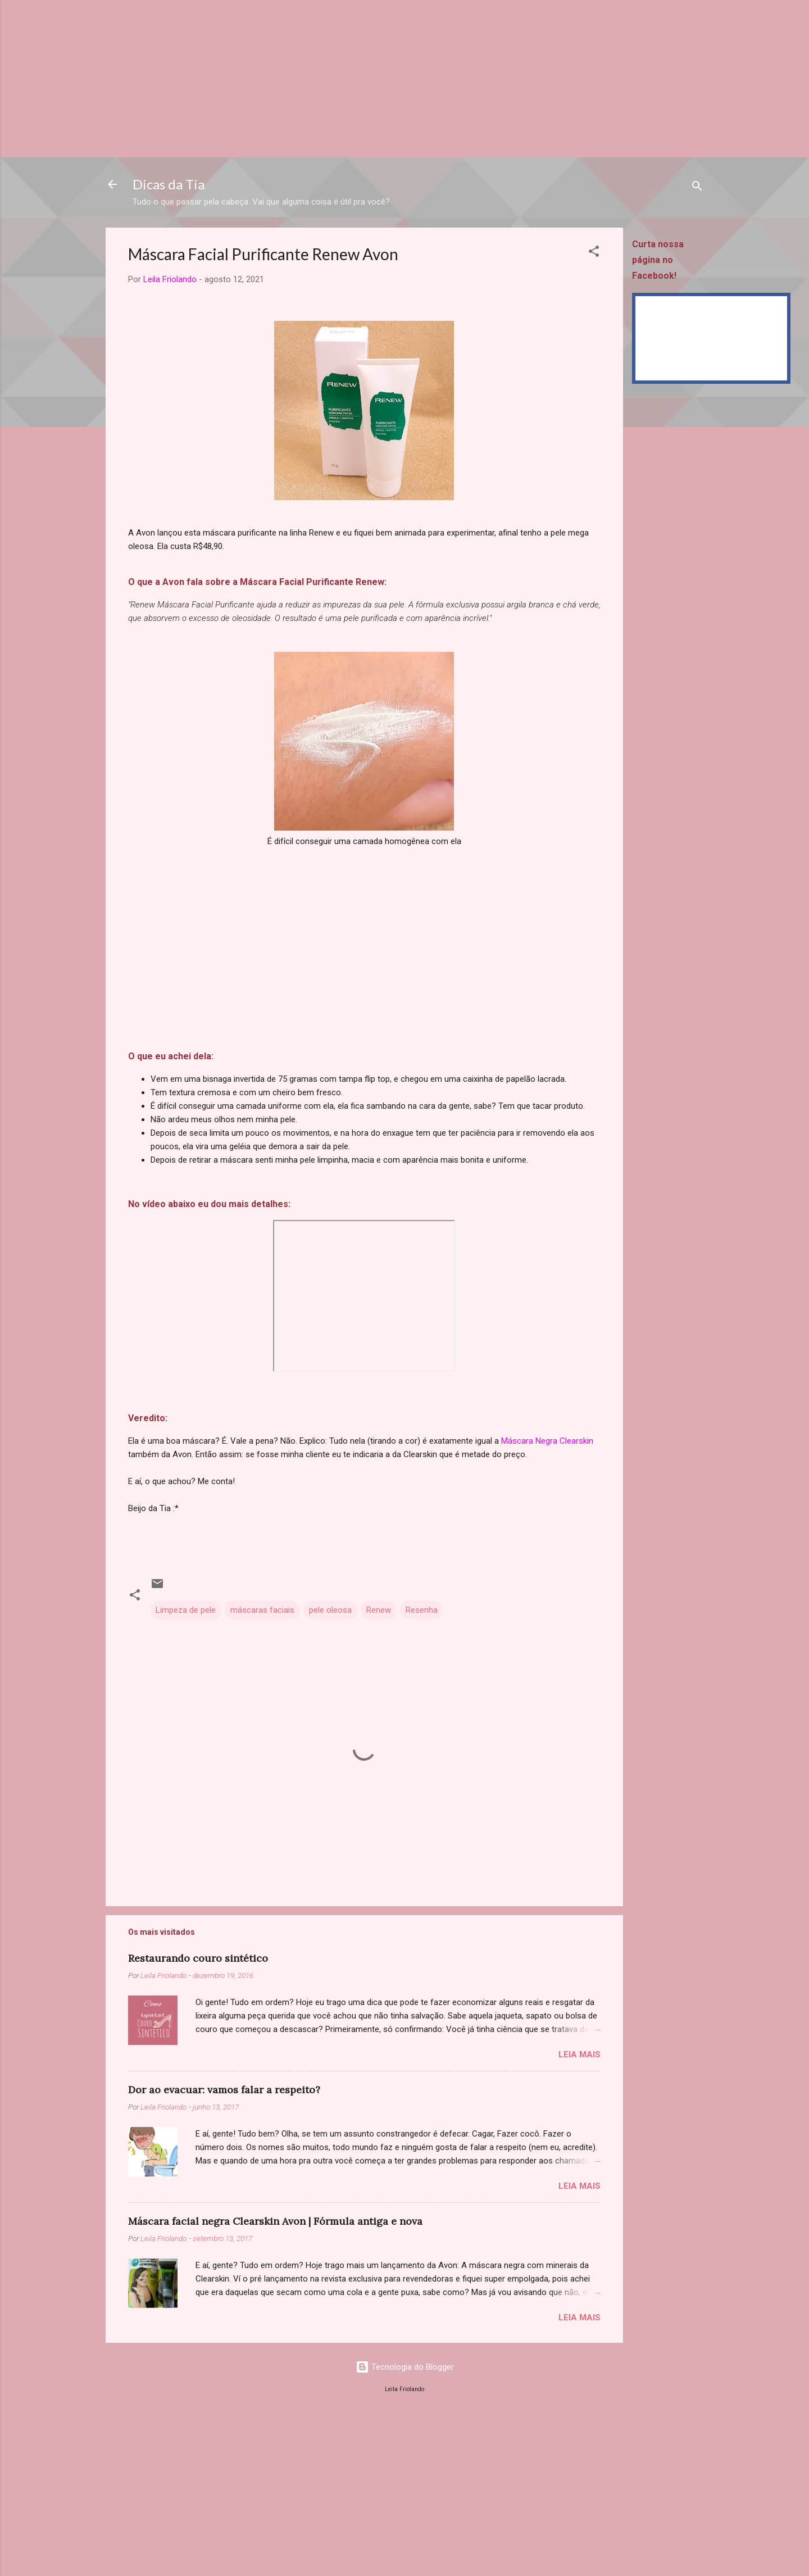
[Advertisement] (337, 78)
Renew (378, 1610)
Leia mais (579, 2054)
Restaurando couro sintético (198, 1958)
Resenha (422, 1610)
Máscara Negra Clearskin (547, 1441)
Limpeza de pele (186, 1610)
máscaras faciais (262, 1610)
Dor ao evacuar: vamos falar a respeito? (224, 2089)
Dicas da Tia (168, 184)
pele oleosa (330, 1610)
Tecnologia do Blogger (405, 2367)
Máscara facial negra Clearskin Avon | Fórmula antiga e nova (275, 2221)
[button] (594, 253)
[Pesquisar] (697, 188)
